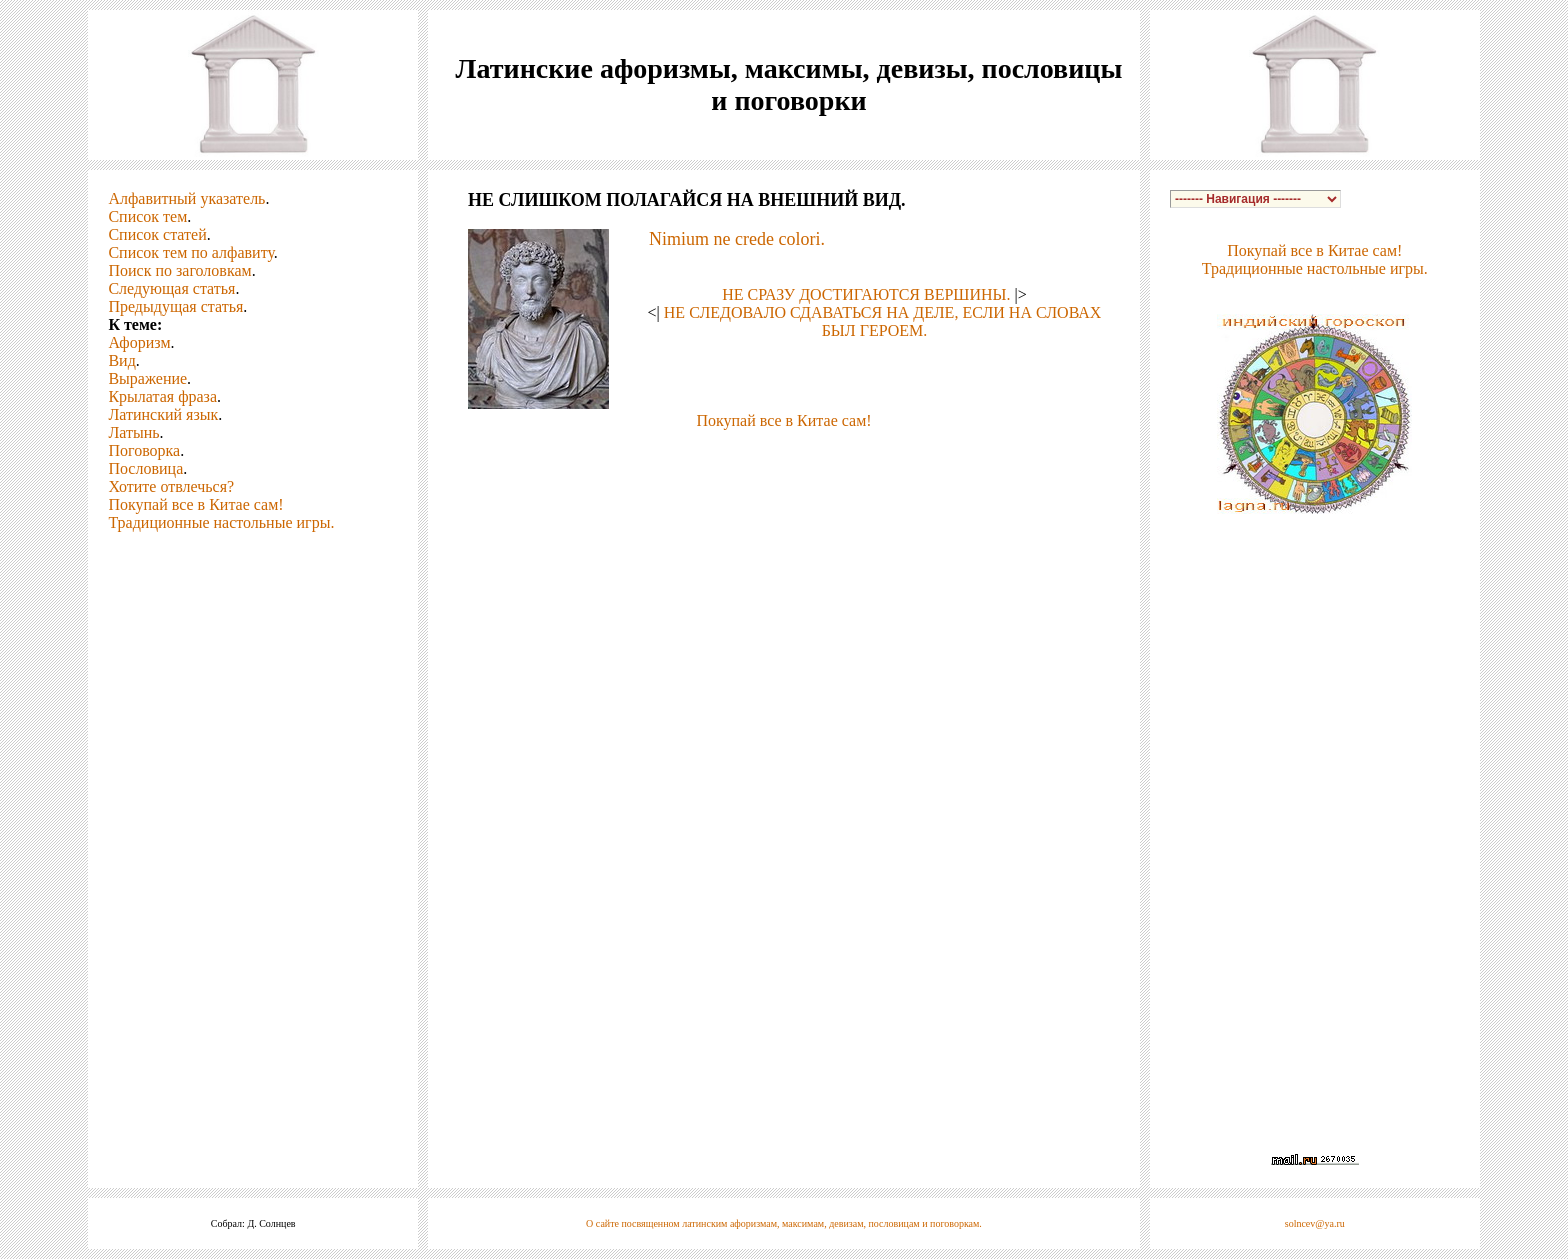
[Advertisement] (784, 460)
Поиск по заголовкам (179, 270)
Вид (121, 360)
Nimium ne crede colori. (737, 239)
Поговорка (144, 450)
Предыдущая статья (175, 306)
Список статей (157, 234)
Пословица (145, 468)
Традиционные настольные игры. (221, 522)
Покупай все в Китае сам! (195, 504)
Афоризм (139, 342)
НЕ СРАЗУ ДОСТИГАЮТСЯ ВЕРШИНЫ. (866, 294)
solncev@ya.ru (1315, 1223)
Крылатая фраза (162, 396)
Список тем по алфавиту (190, 252)
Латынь (133, 432)
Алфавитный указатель (186, 198)
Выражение (147, 378)
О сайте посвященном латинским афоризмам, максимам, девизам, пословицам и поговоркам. (784, 1223)
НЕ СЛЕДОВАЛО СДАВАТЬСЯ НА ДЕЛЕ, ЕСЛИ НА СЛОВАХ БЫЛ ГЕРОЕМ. (883, 321)
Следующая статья (171, 288)
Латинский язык (163, 414)
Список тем (147, 216)
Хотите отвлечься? (171, 486)
